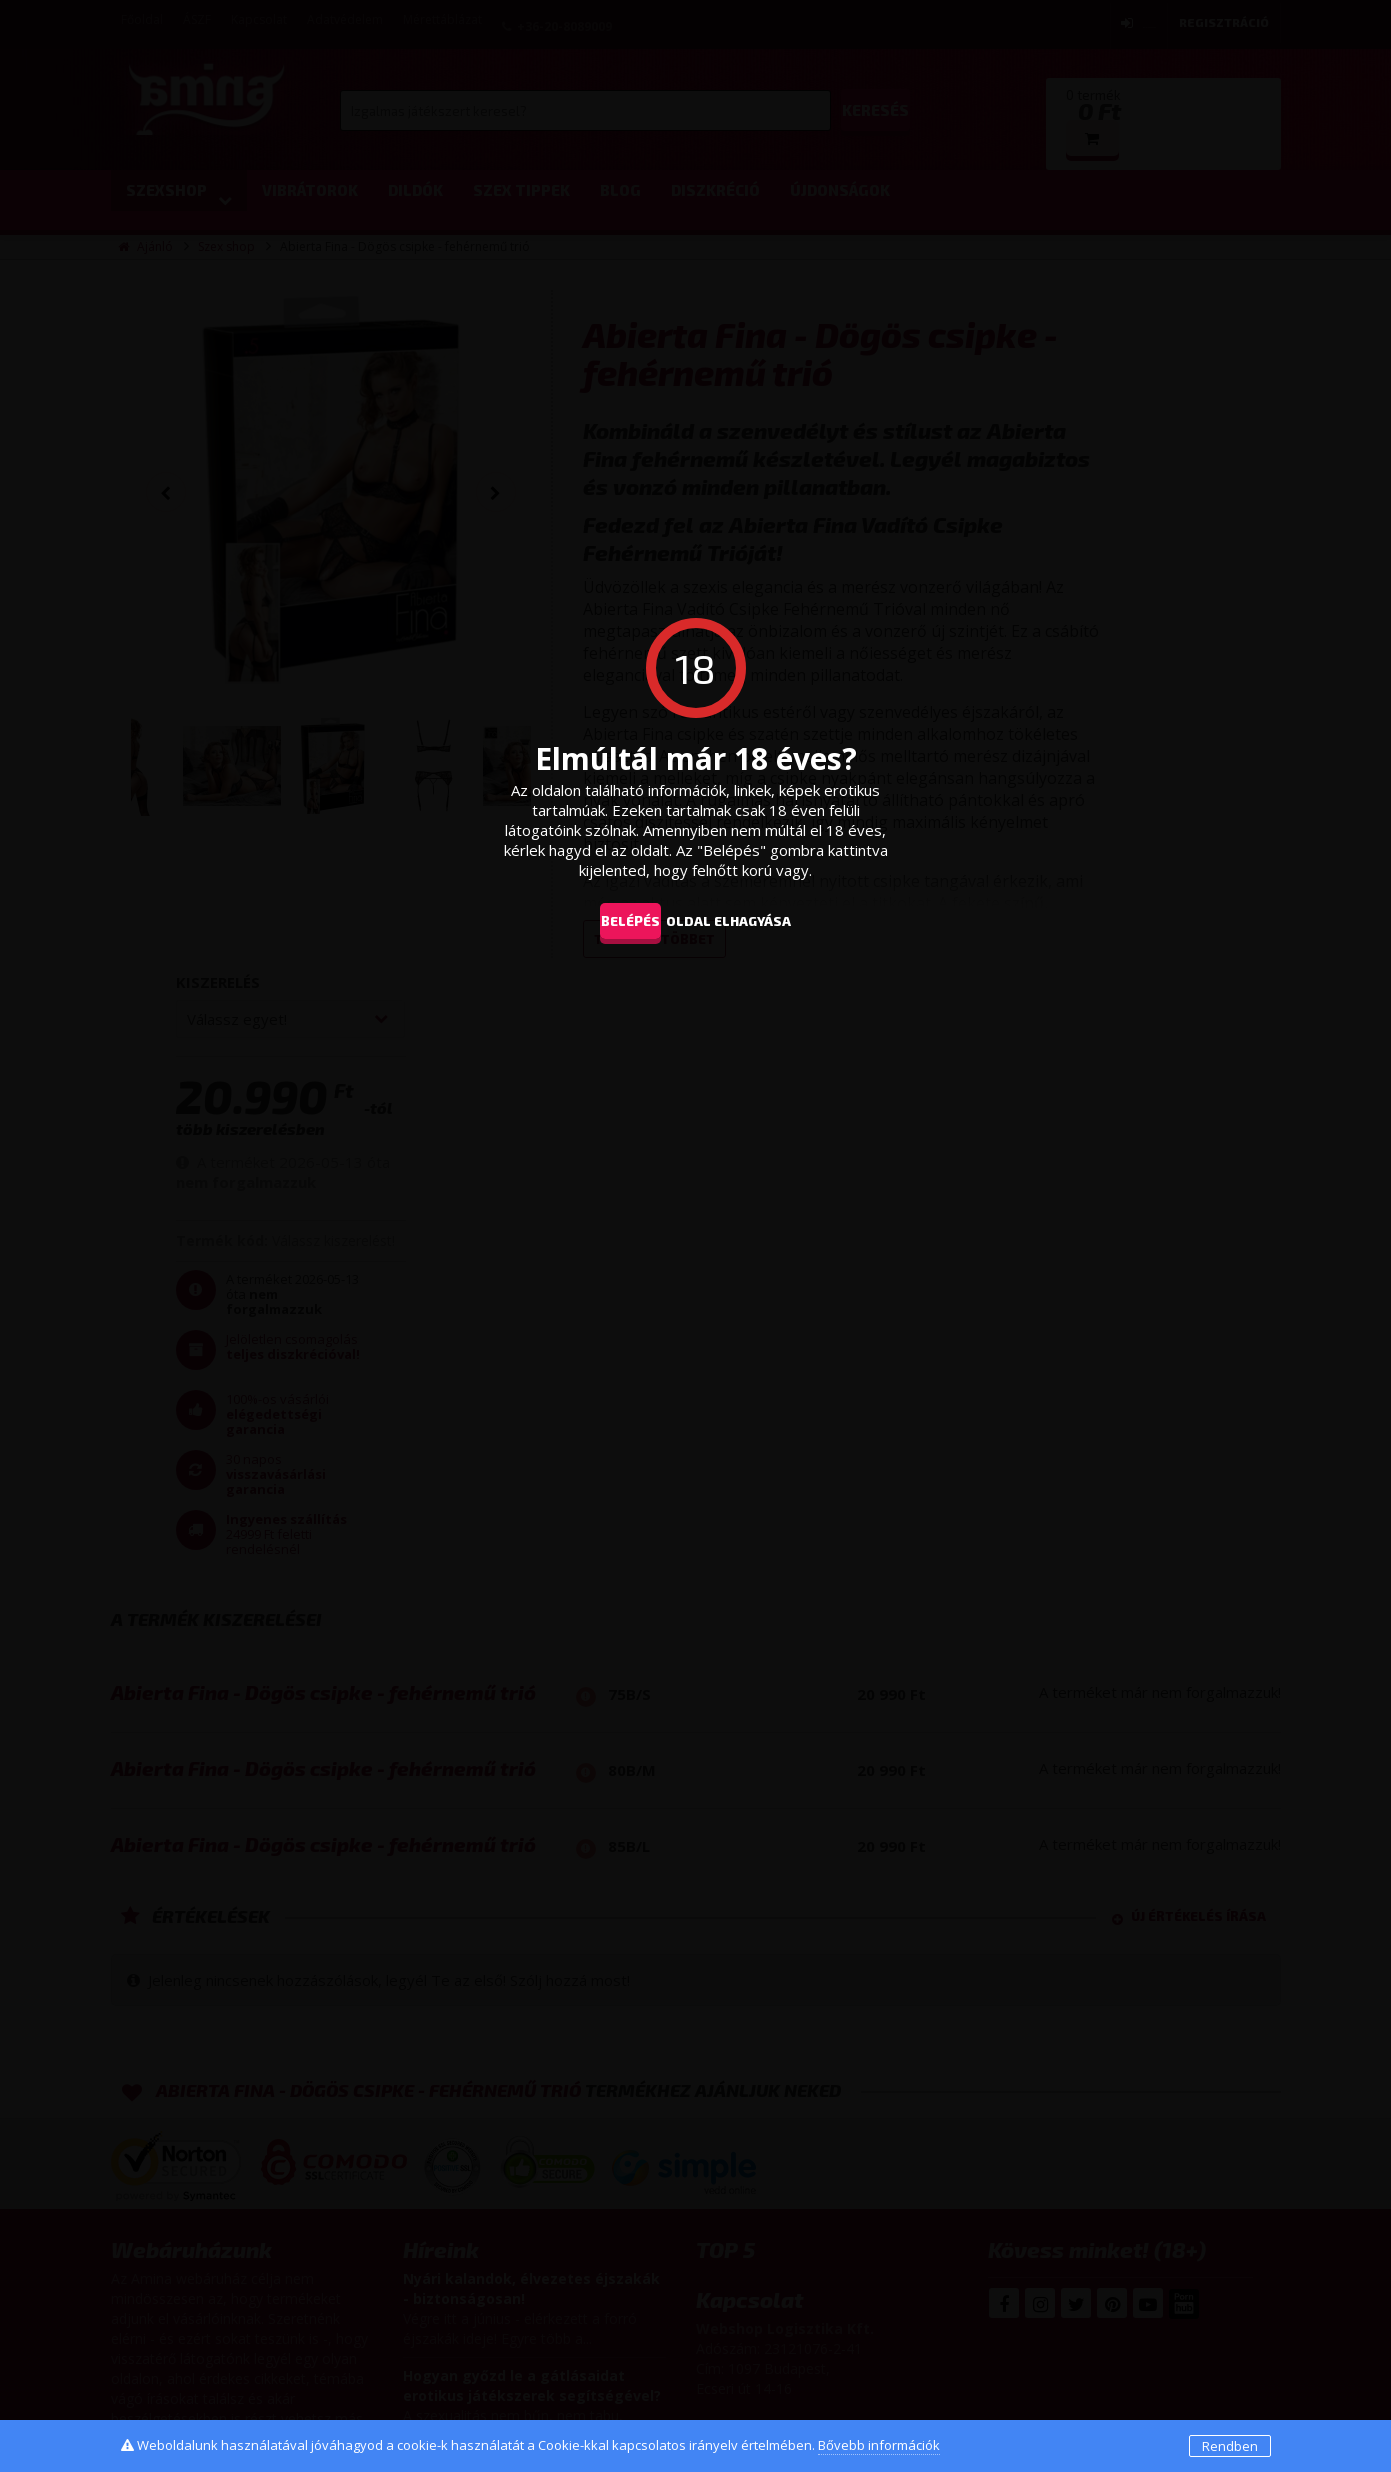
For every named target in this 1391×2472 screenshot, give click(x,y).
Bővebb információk (879, 2445)
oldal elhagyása (758, 920)
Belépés (617, 920)
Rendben (1230, 2446)
